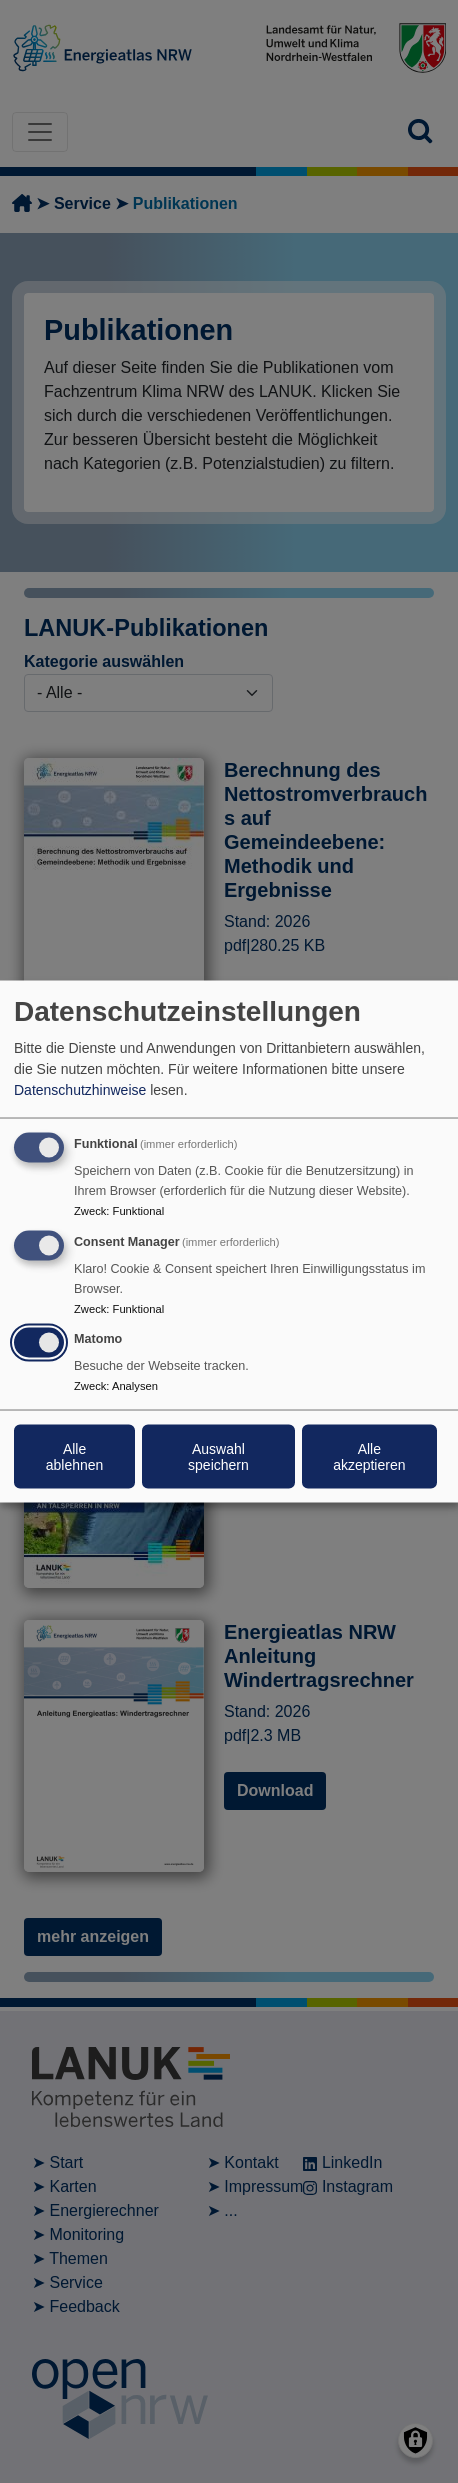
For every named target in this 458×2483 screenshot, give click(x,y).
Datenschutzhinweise (80, 1089)
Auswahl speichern (218, 1457)
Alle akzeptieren (369, 1457)
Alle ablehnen (75, 1457)
